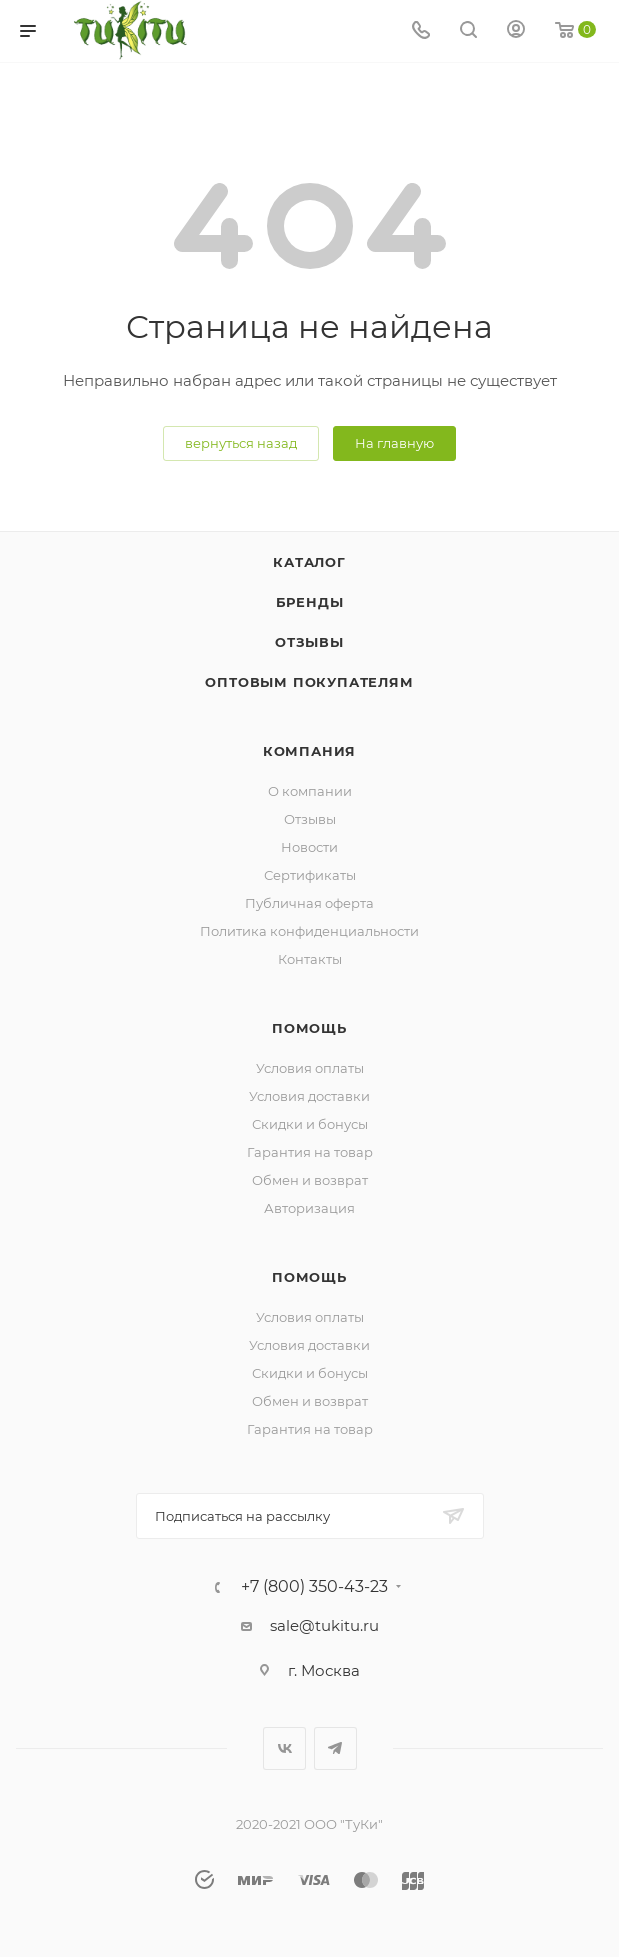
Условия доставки (309, 1096)
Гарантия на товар (310, 1152)
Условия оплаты (310, 1068)
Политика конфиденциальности (309, 931)
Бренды (310, 602)
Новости (309, 847)
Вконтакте (284, 1748)
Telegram (335, 1748)
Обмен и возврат (310, 1180)
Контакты (310, 959)
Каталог (309, 562)
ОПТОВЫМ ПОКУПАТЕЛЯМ (309, 682)
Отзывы (309, 642)
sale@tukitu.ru (324, 1625)
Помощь (309, 1028)
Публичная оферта (309, 903)
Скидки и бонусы (310, 1124)
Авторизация (309, 1208)
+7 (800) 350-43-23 (314, 1587)
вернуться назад (241, 443)
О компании (310, 791)
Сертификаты (310, 875)
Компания (309, 751)
